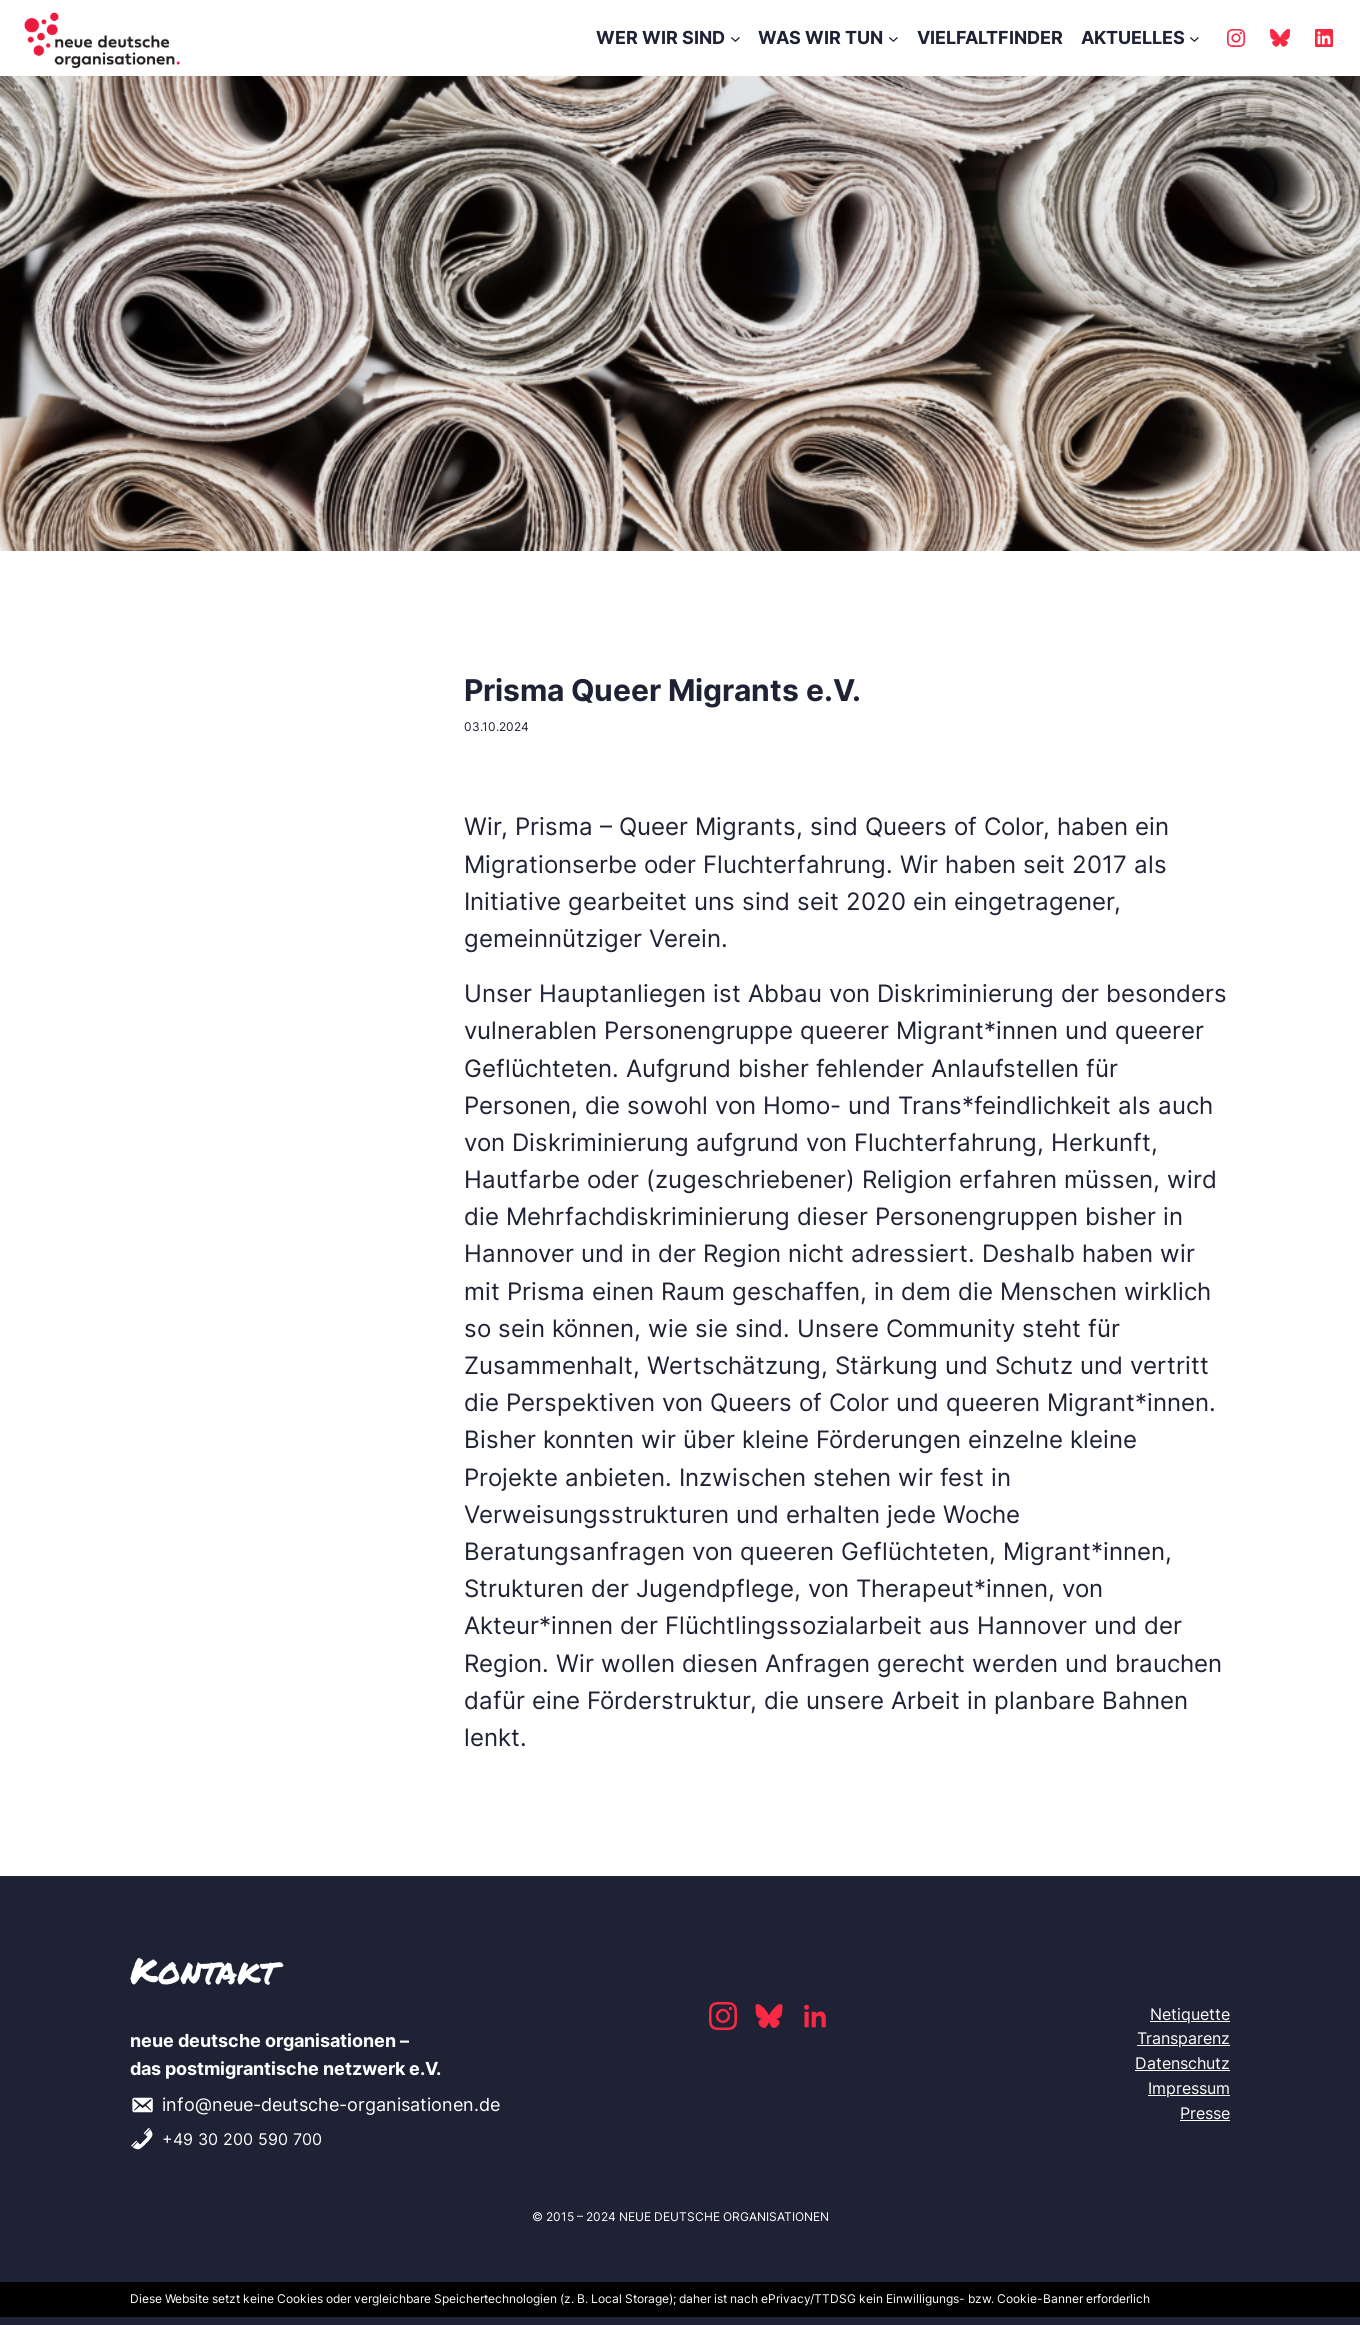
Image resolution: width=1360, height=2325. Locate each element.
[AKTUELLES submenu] (1194, 38)
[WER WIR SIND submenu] (735, 38)
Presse (1205, 2113)
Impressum (1189, 2088)
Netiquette (1190, 2014)
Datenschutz (1182, 2063)
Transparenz (1183, 2038)
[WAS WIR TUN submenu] (893, 38)
